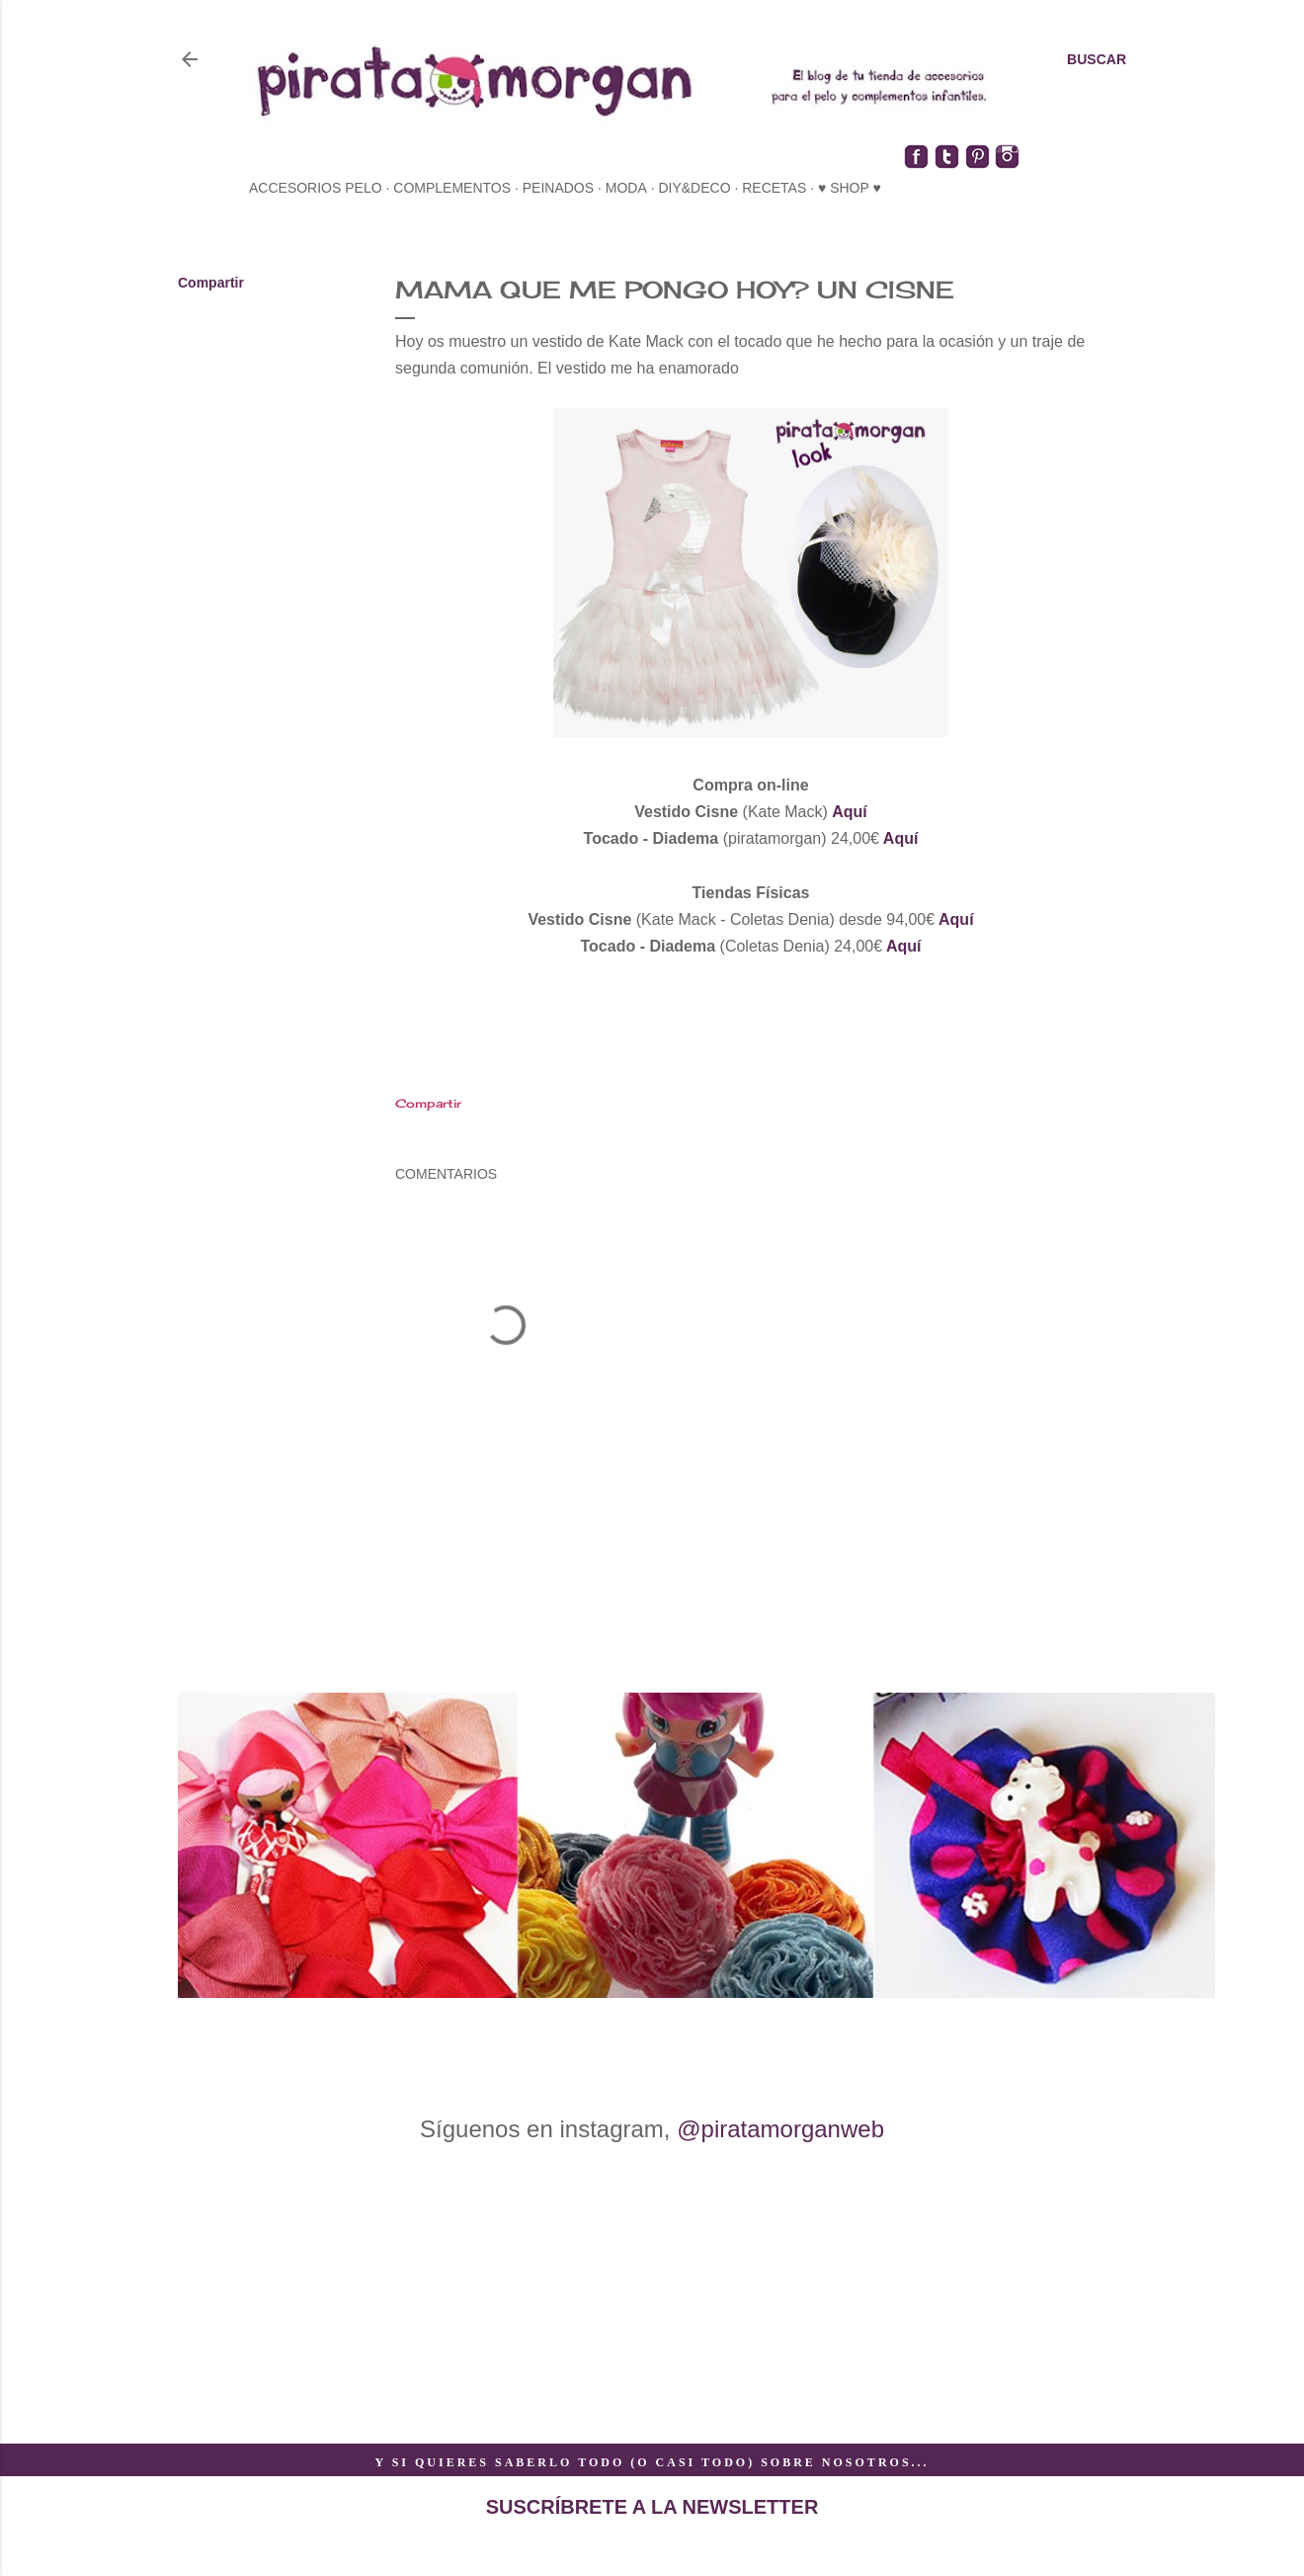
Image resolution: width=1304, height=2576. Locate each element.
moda (626, 188)
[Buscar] (1096, 59)
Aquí (849, 811)
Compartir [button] (211, 283)
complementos (452, 188)
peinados (558, 188)
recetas (774, 188)
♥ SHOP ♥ (849, 188)
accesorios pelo (315, 188)
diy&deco (694, 188)
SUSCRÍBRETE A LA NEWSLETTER (652, 2507)
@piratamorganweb (780, 2129)
